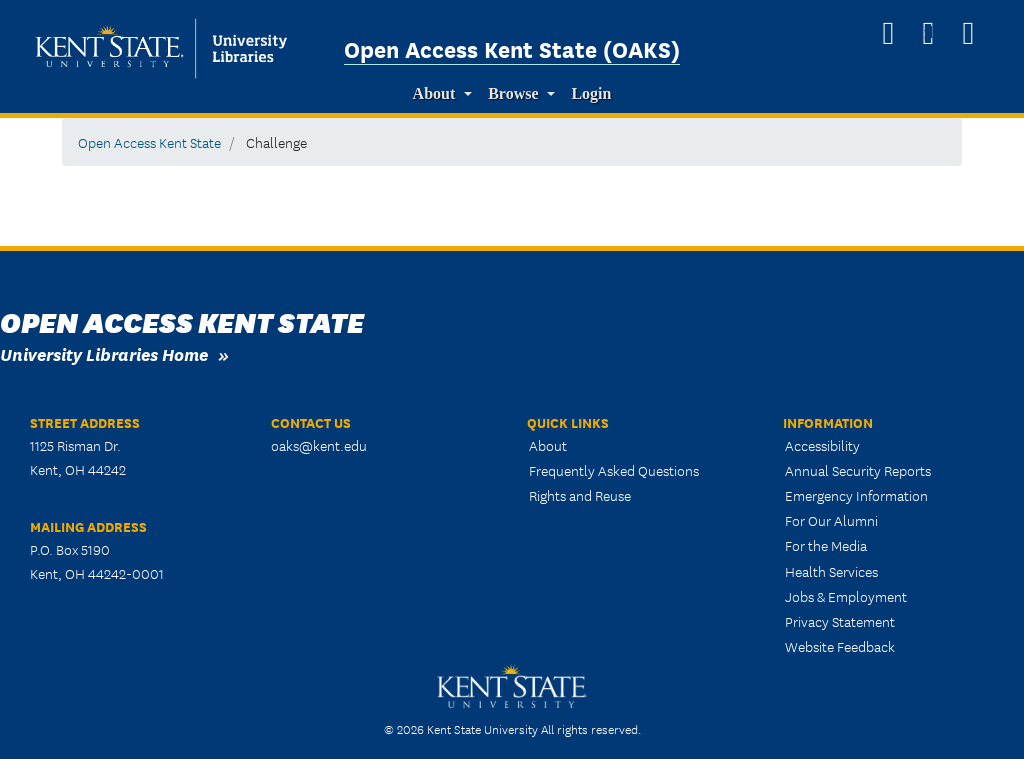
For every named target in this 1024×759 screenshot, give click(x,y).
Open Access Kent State (149, 142)
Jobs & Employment (846, 596)
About (434, 94)
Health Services (831, 571)
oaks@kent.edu (319, 445)
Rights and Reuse (580, 495)
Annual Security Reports (858, 470)
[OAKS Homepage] (888, 33)
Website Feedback (840, 646)
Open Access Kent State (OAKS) (512, 48)
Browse (513, 94)
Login (591, 94)
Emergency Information (856, 495)
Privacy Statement (840, 621)
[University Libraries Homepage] (968, 33)
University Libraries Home (104, 353)
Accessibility (822, 445)
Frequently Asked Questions (614, 470)
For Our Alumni (831, 520)
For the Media (826, 545)
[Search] (928, 33)
